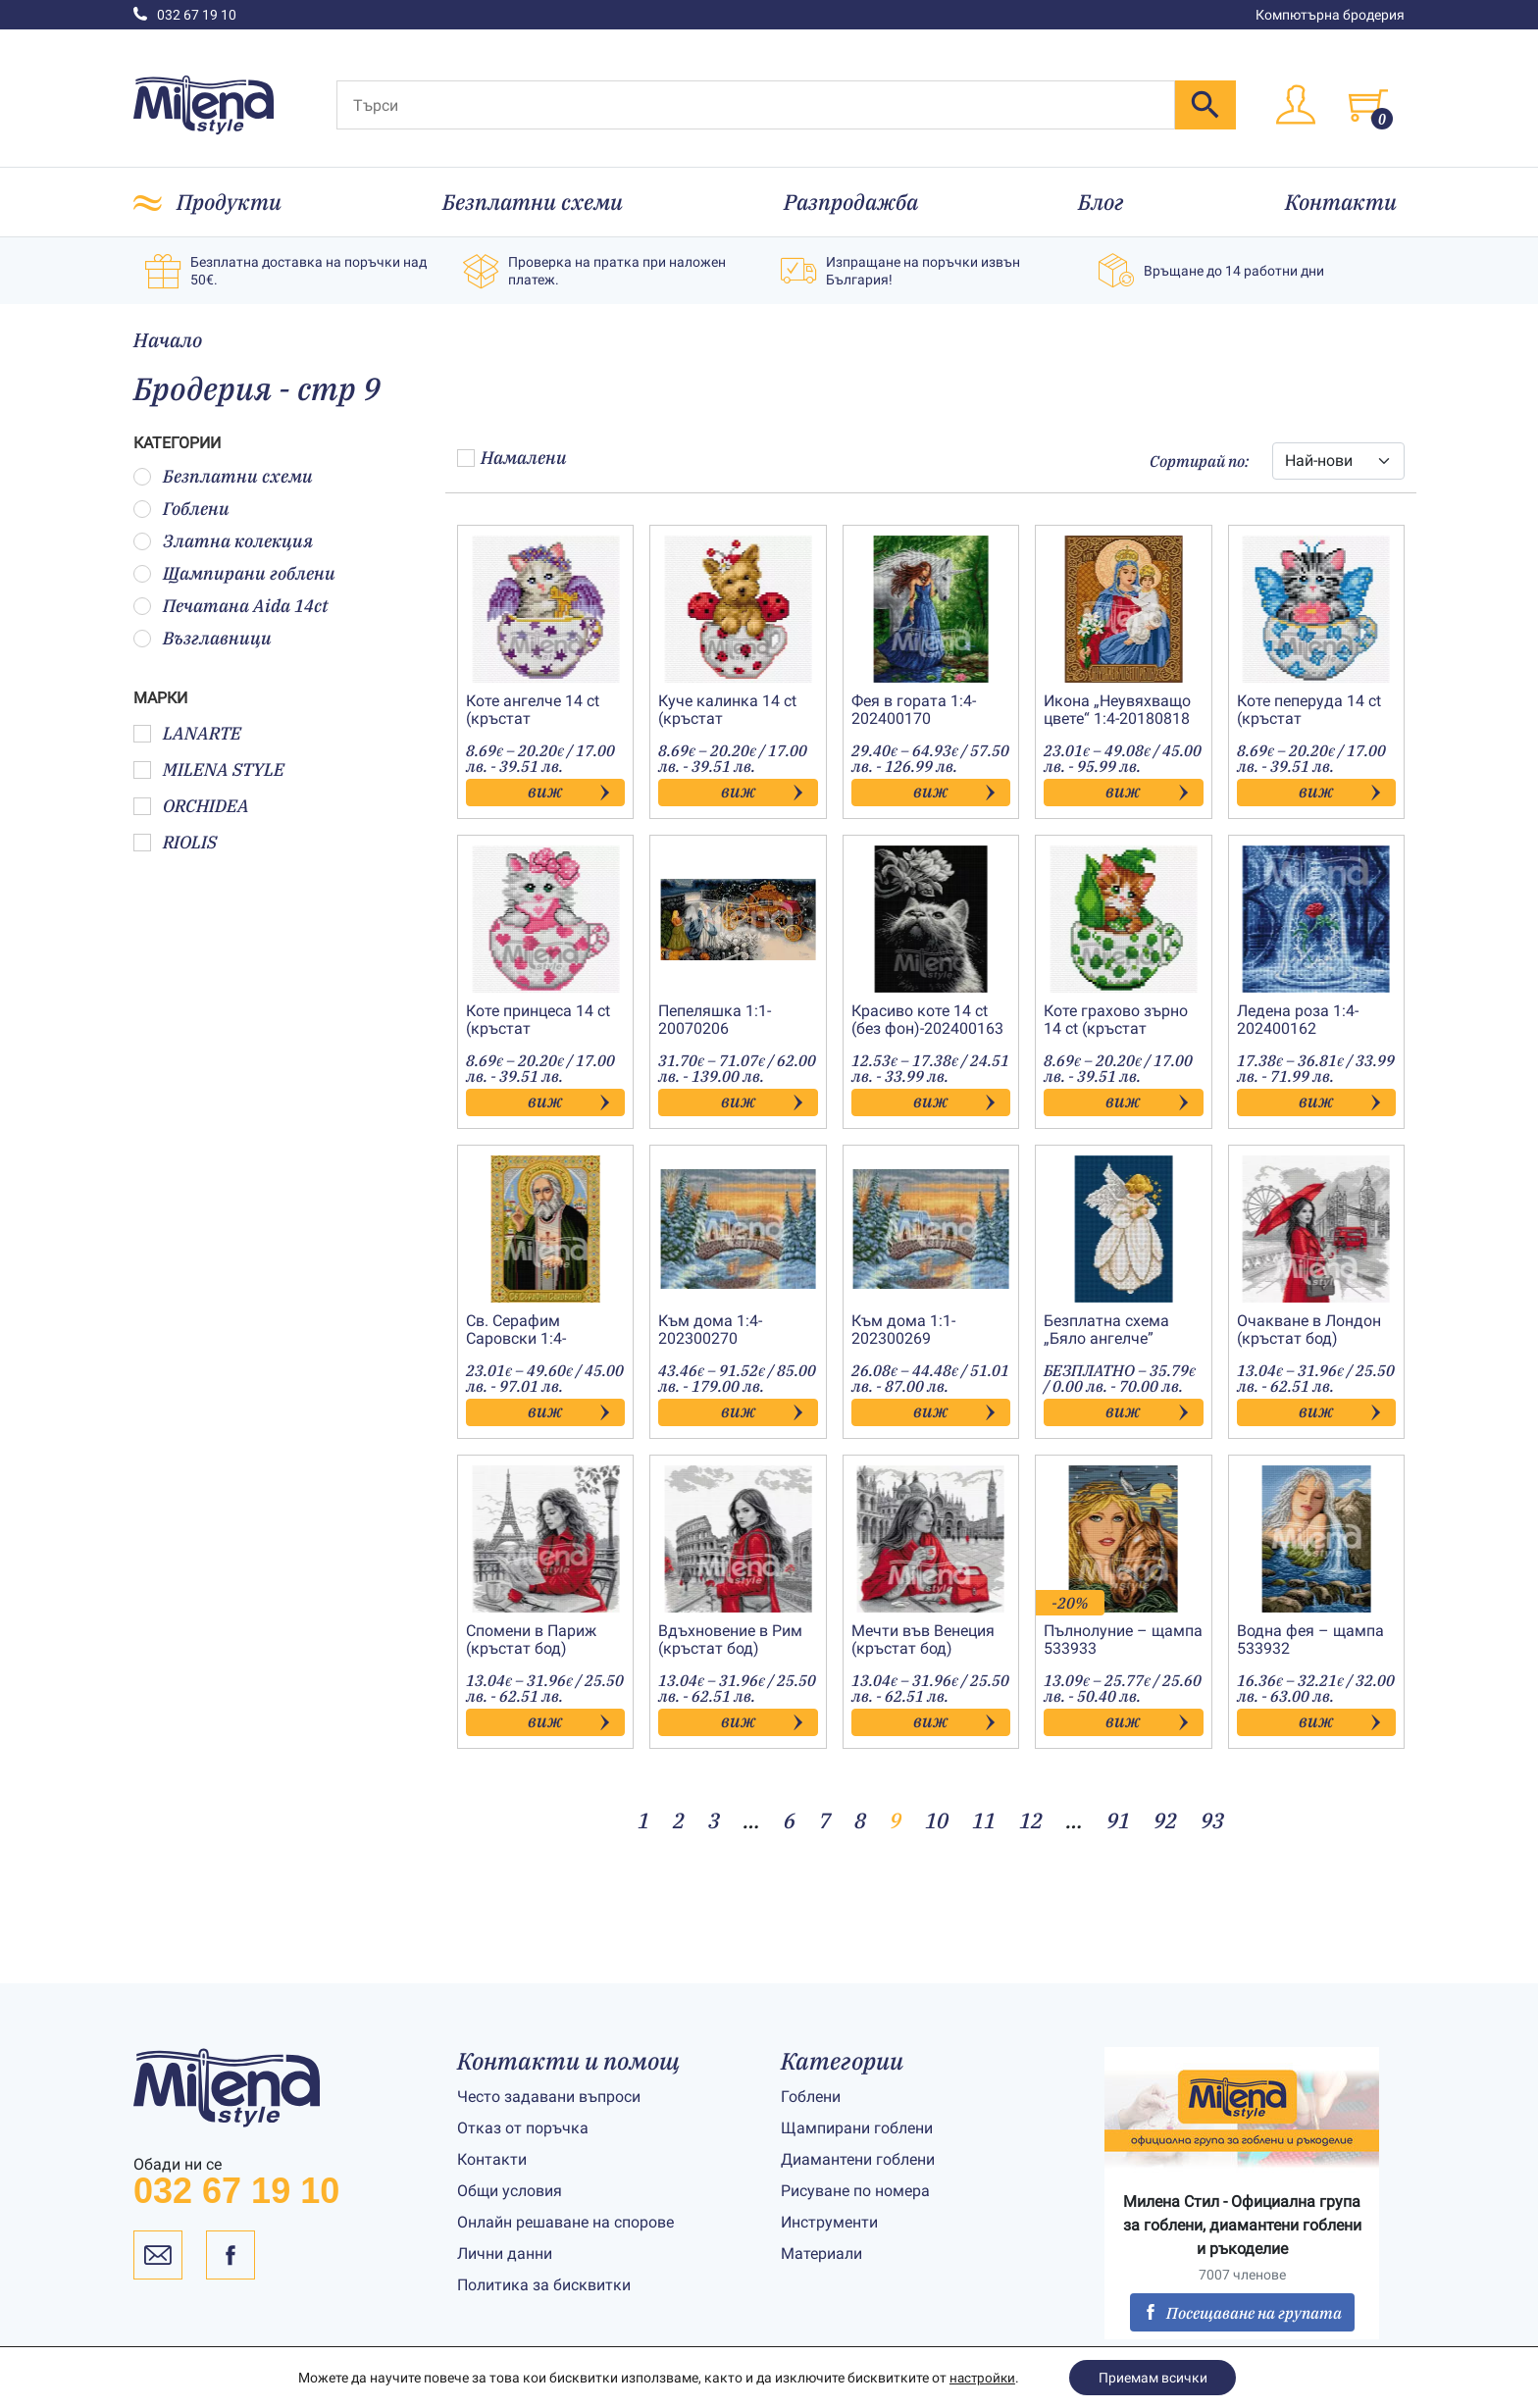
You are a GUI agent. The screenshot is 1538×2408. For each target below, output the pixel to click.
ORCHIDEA (191, 805)
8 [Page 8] (860, 1820)
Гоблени (181, 508)
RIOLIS (175, 842)
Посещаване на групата (1242, 2313)
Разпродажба (851, 201)
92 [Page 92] (1165, 1820)
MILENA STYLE (208, 769)
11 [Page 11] (984, 1820)
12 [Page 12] (1031, 1820)
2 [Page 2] (679, 1820)
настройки (982, 2377)
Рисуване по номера (855, 2190)
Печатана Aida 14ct (231, 605)
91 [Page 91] (1118, 1820)
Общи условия (509, 2190)
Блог (1101, 201)
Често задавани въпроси (549, 2096)
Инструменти (829, 2222)
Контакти (1341, 201)
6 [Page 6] (789, 1820)
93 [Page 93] (1212, 1820)
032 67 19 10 (184, 15)
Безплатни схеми (532, 201)
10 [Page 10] (936, 1820)
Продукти (229, 201)
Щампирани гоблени (234, 573)
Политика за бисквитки (544, 2285)
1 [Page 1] (643, 1820)
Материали (821, 2253)
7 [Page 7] (825, 1820)
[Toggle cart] (1368, 105)
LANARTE (187, 733)
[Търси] (755, 104)
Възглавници (202, 638)
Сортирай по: (1199, 461)
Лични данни (504, 2253)
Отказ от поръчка (523, 2128)
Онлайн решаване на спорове (565, 2222)
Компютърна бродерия (1330, 15)
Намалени (512, 457)
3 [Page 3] (714, 1820)
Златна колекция (223, 541)
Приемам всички (1154, 2377)
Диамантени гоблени (858, 2159)
